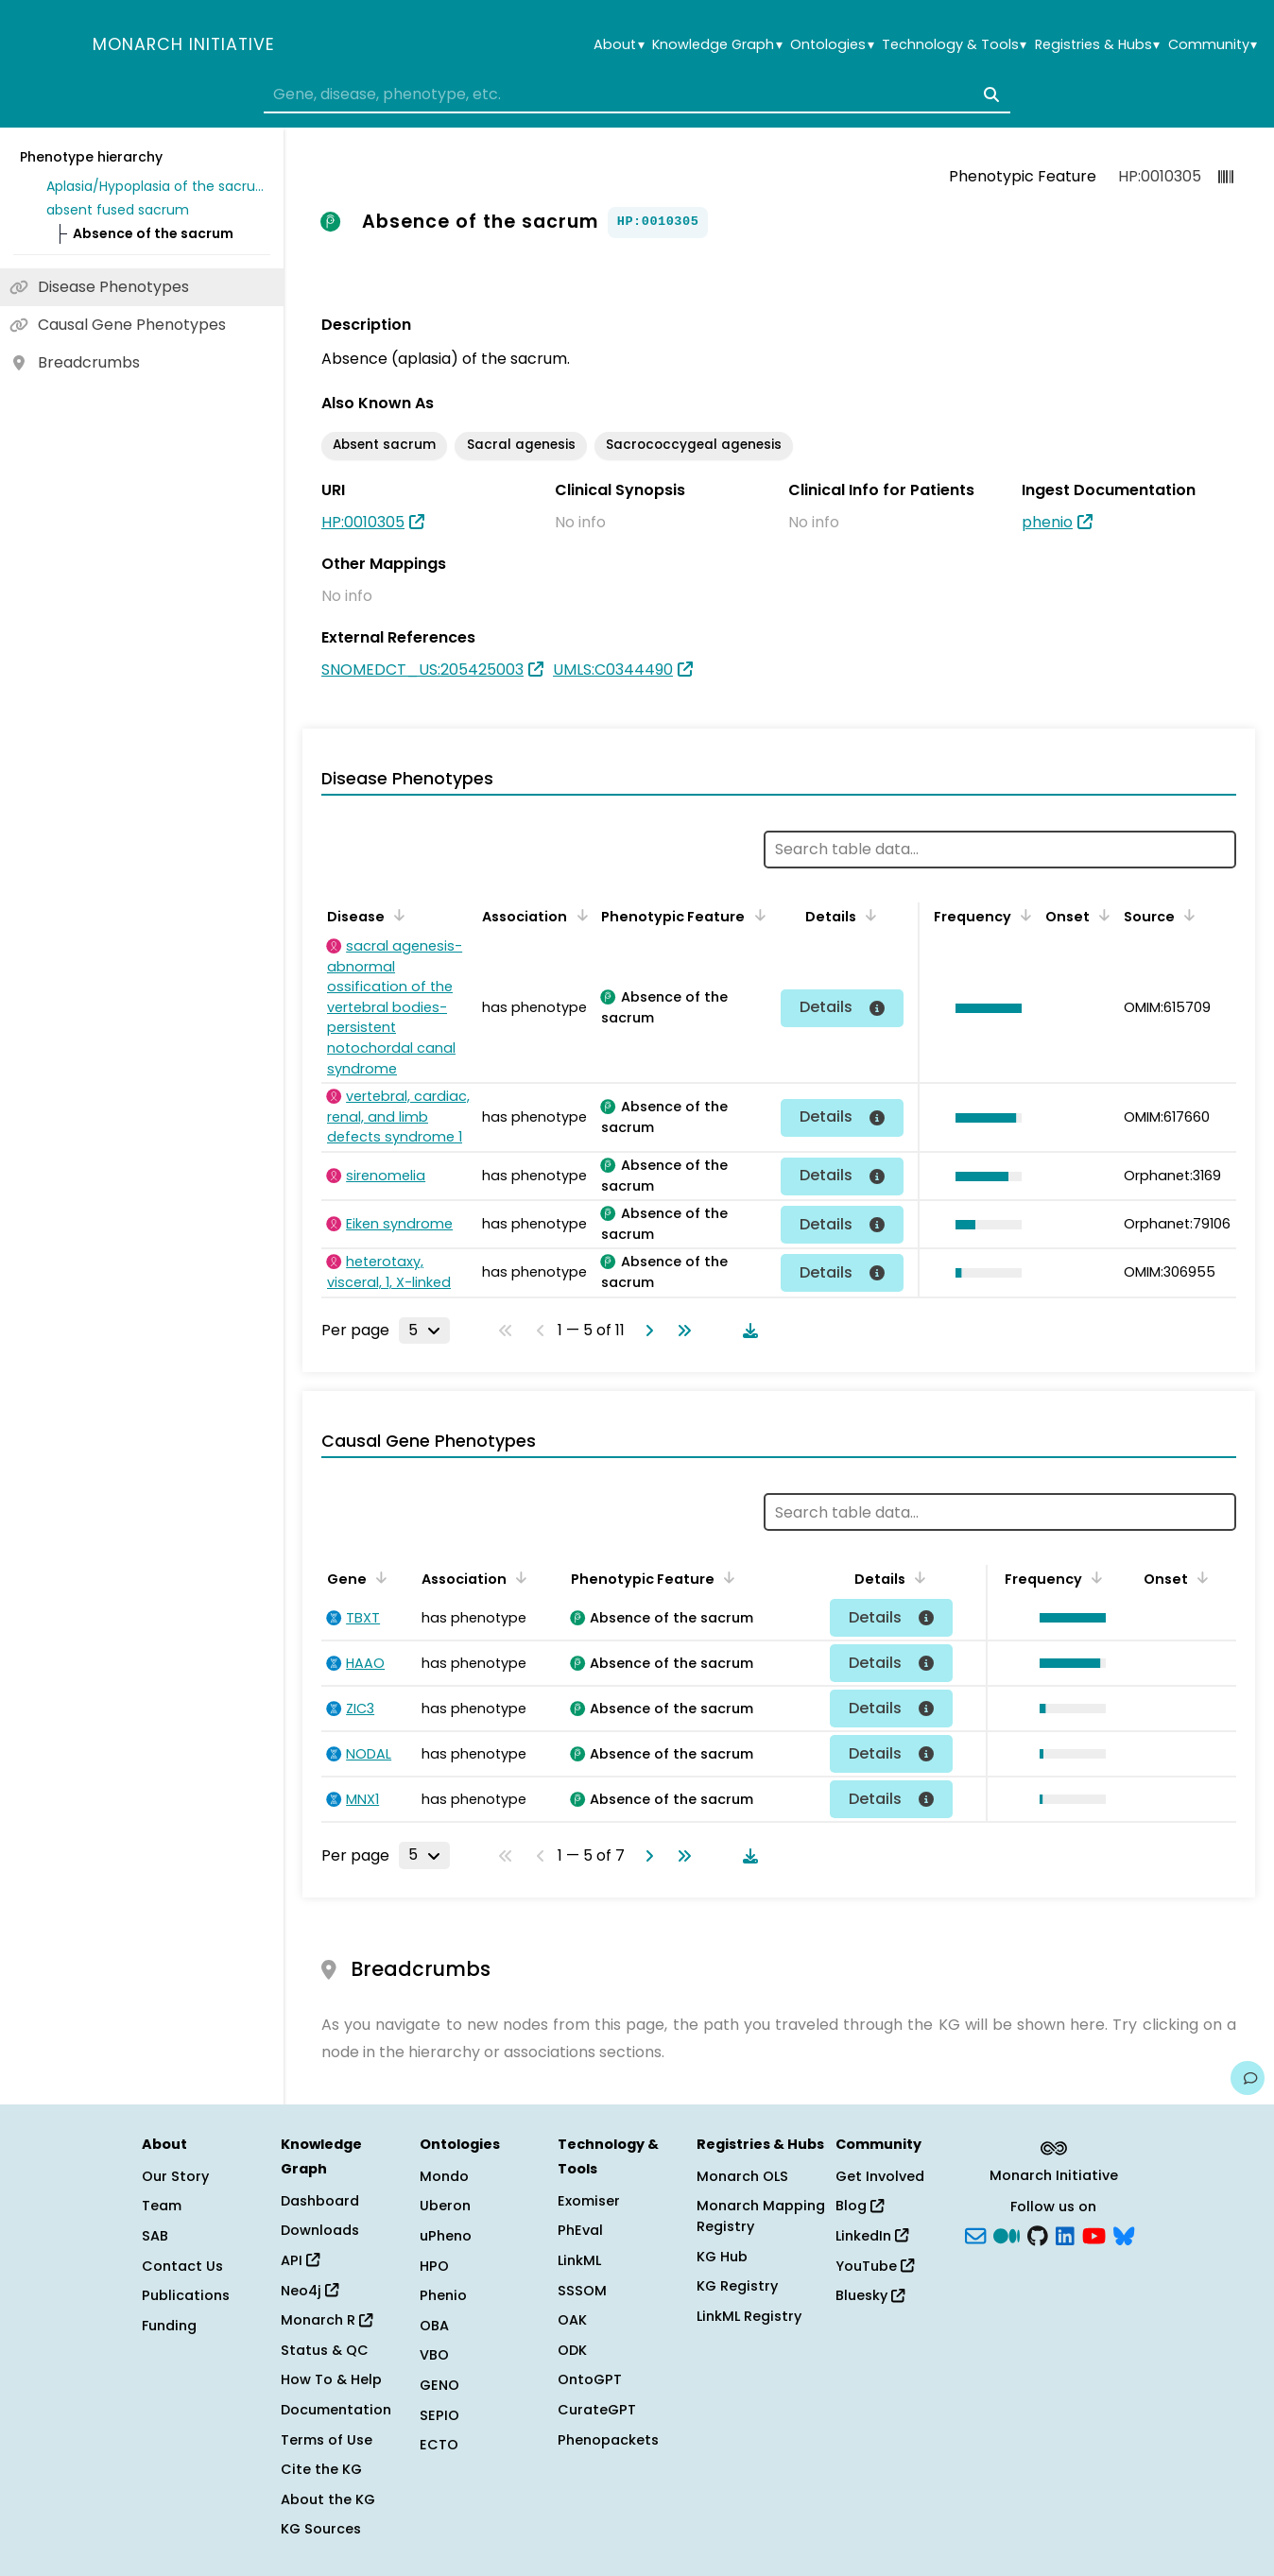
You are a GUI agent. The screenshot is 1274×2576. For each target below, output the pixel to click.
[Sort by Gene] (378, 1577)
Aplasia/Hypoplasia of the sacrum (155, 186)
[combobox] (637, 94)
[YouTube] (1094, 2235)
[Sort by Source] (1186, 914)
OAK (572, 2319)
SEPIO (439, 2415)
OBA (434, 2325)
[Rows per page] (424, 1330)
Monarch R (326, 2319)
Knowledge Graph (717, 45)
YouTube (874, 2266)
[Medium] (1006, 2235)
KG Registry (737, 2285)
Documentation (336, 2409)
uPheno (446, 2235)
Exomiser (589, 2200)
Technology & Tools (954, 45)
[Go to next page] (645, 1330)
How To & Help (331, 2379)
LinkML (579, 2260)
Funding (169, 2325)
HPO (434, 2266)
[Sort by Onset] (1101, 914)
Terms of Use (326, 2439)
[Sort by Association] (578, 914)
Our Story (175, 2176)
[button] (984, 1008)
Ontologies (831, 45)
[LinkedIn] (1065, 2235)
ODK (572, 2350)
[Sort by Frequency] (1022, 914)
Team (161, 2205)
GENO (439, 2385)
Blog (859, 2205)
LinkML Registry (749, 2316)
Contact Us (182, 2266)
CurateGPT (597, 2409)
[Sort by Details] (867, 914)
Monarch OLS (742, 2176)
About (619, 45)
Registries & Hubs (1097, 45)
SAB (155, 2235)
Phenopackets (608, 2439)
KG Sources (321, 2528)
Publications (186, 2295)
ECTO (439, 2444)
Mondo (444, 2176)
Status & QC (325, 2350)
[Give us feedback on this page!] (1248, 2078)
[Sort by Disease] (396, 914)
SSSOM (582, 2290)
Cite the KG (321, 2469)
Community (1212, 45)
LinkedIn (871, 2235)
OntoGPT (590, 2379)
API (300, 2260)
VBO (434, 2354)
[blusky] (1123, 2235)
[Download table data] (746, 1330)
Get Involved (879, 2176)
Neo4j (309, 2290)
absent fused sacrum (117, 209)
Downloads (320, 2230)
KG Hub (722, 2256)
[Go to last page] (680, 1330)
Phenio (443, 2295)
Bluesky (869, 2295)
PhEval (580, 2230)
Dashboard (320, 2200)
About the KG (328, 2499)
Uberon (445, 2205)
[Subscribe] (975, 2235)
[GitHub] (1037, 2235)
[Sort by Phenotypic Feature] (756, 914)
